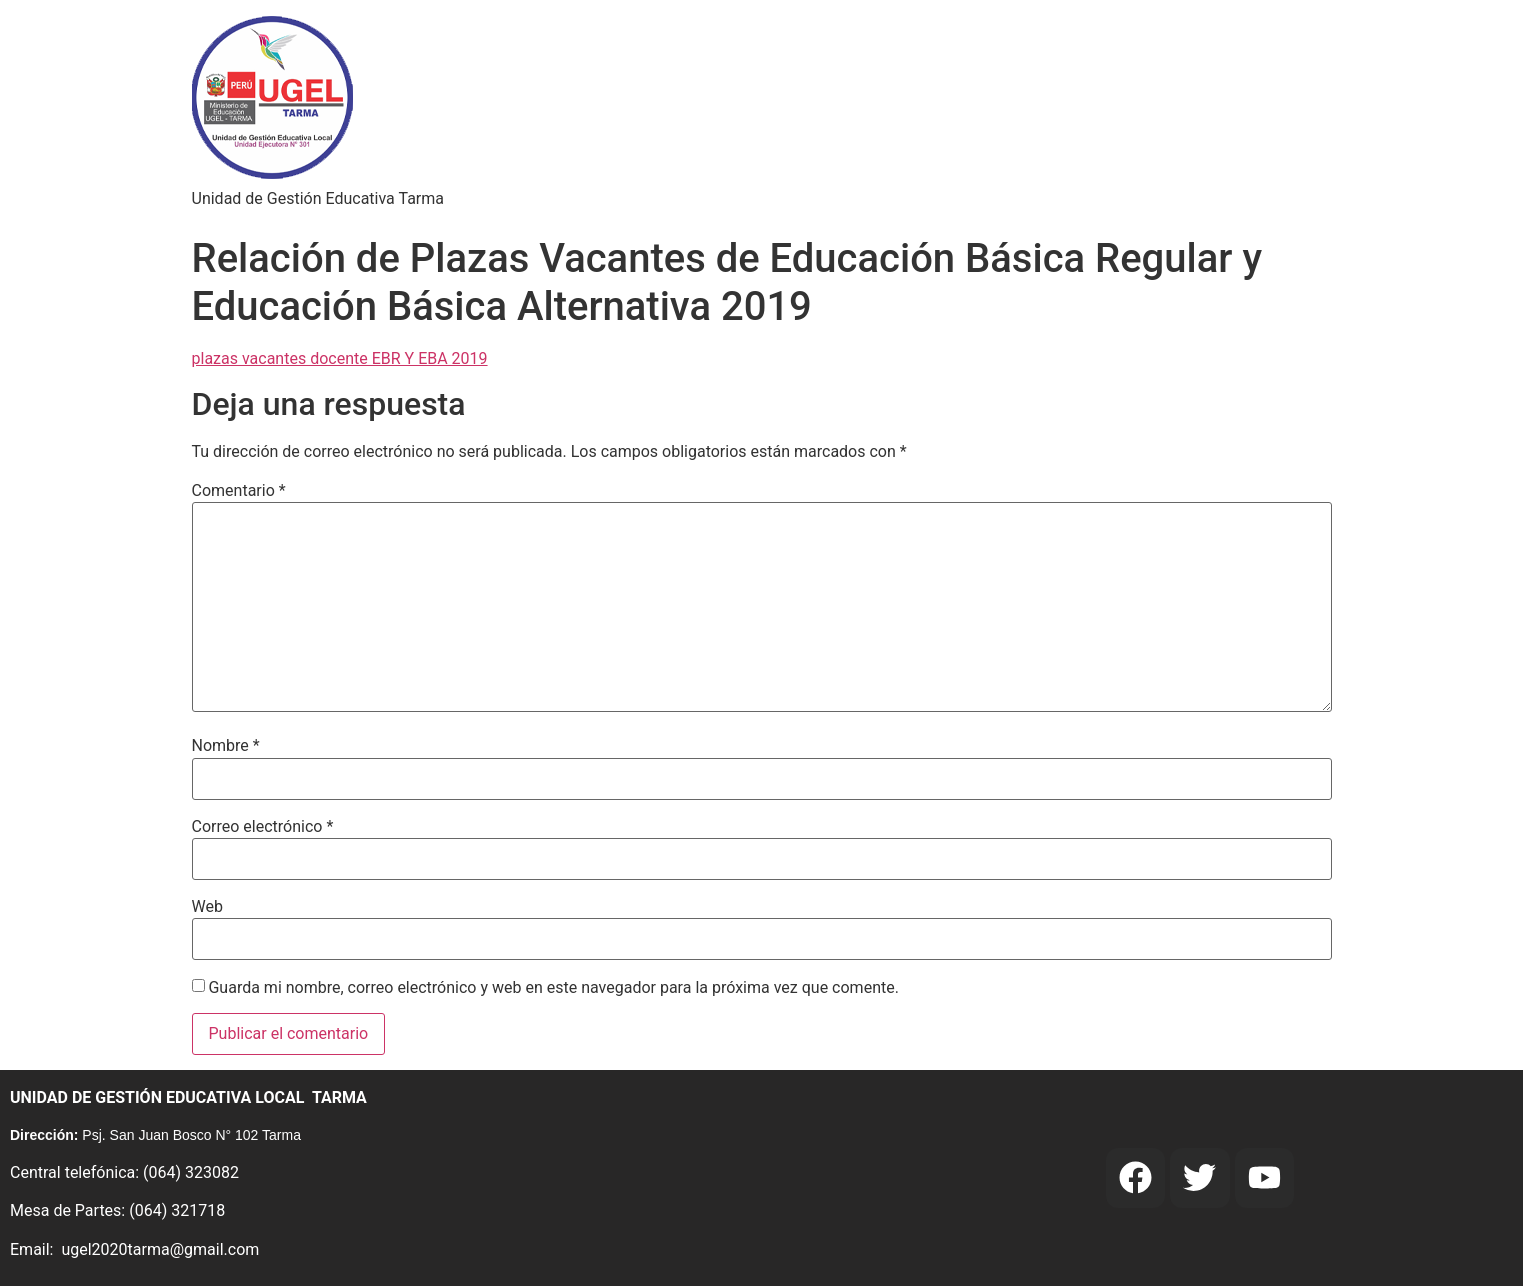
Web (207, 907)
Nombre (226, 746)
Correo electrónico (263, 827)
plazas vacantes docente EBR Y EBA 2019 (340, 358)
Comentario (239, 491)
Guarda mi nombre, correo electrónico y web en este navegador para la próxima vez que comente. (553, 988)
